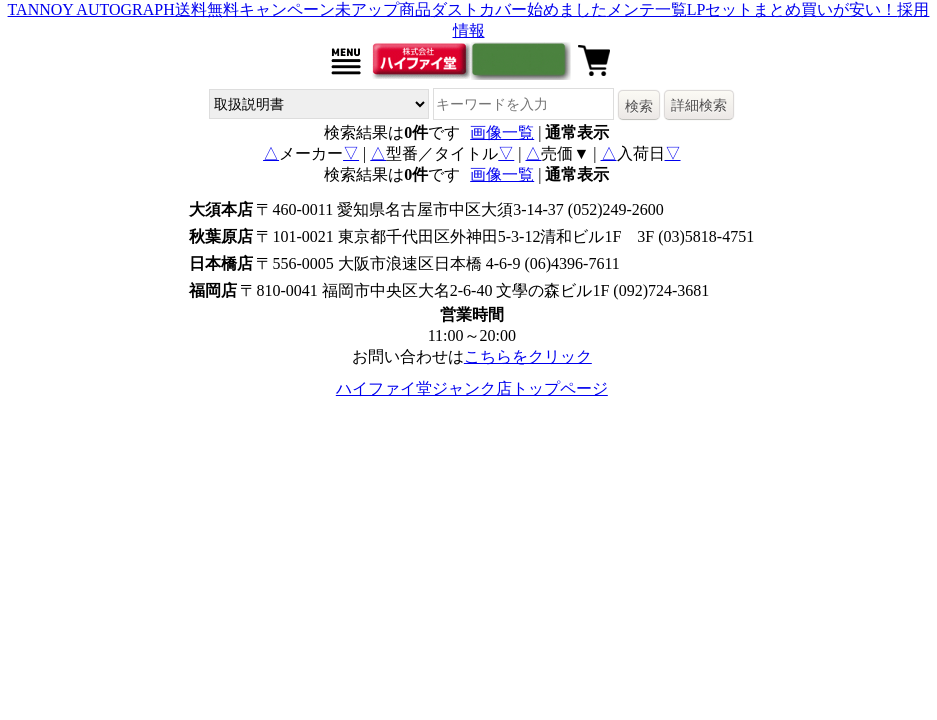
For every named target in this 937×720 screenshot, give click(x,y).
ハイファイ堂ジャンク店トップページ (472, 388)
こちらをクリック (528, 356)
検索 (639, 106)
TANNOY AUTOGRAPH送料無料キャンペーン (171, 9)
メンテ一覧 (647, 9)
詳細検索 (699, 105)
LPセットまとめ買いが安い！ (792, 9)
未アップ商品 (383, 9)
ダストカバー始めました (519, 9)
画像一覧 (502, 132)
